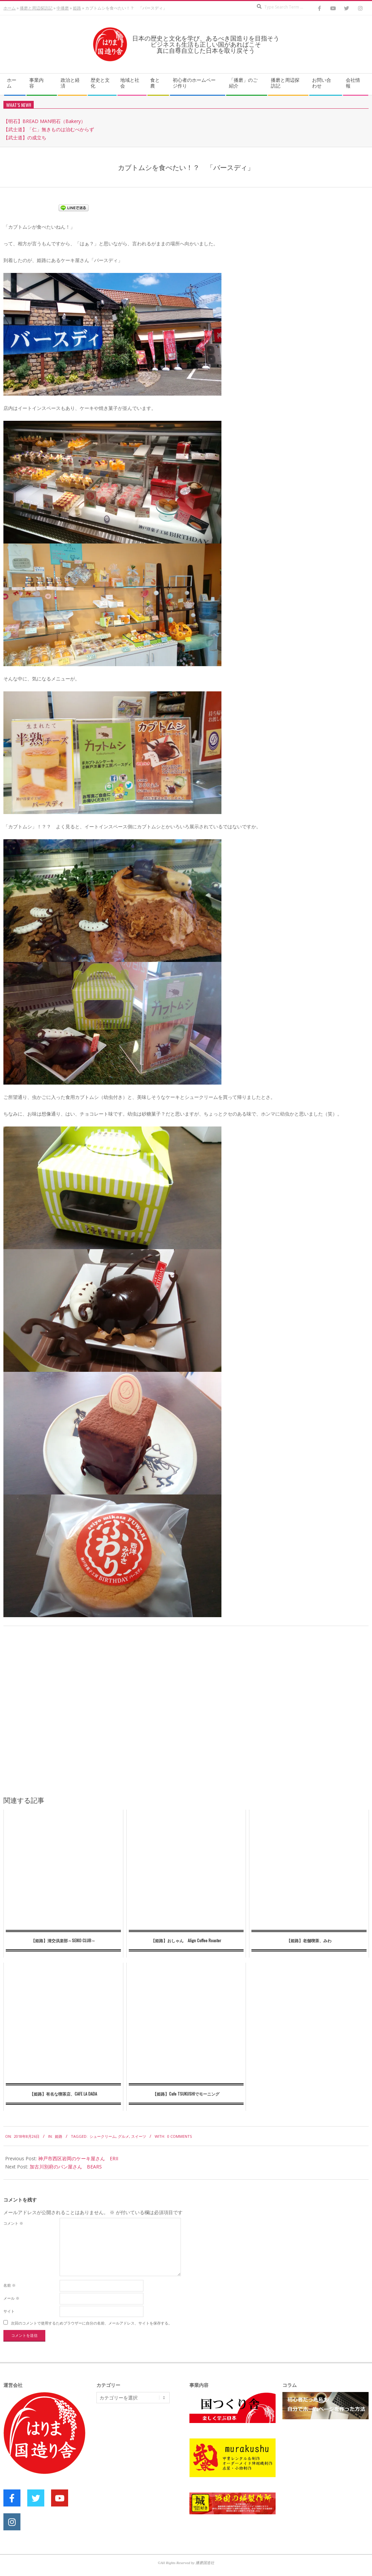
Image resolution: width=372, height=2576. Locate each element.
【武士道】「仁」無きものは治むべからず (48, 129)
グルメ (123, 2136)
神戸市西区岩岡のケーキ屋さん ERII (78, 2158)
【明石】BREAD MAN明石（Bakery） (44, 121)
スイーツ (138, 2136)
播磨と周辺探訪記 (36, 8)
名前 (9, 2285)
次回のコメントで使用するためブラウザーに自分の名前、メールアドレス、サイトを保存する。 (91, 2323)
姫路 (77, 8)
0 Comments (179, 2136)
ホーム (9, 8)
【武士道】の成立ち (24, 137)
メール (11, 2298)
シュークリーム (103, 2136)
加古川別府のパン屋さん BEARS (66, 2166)
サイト (9, 2311)
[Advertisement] (147, 2461)
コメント (13, 2223)
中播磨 (63, 8)
